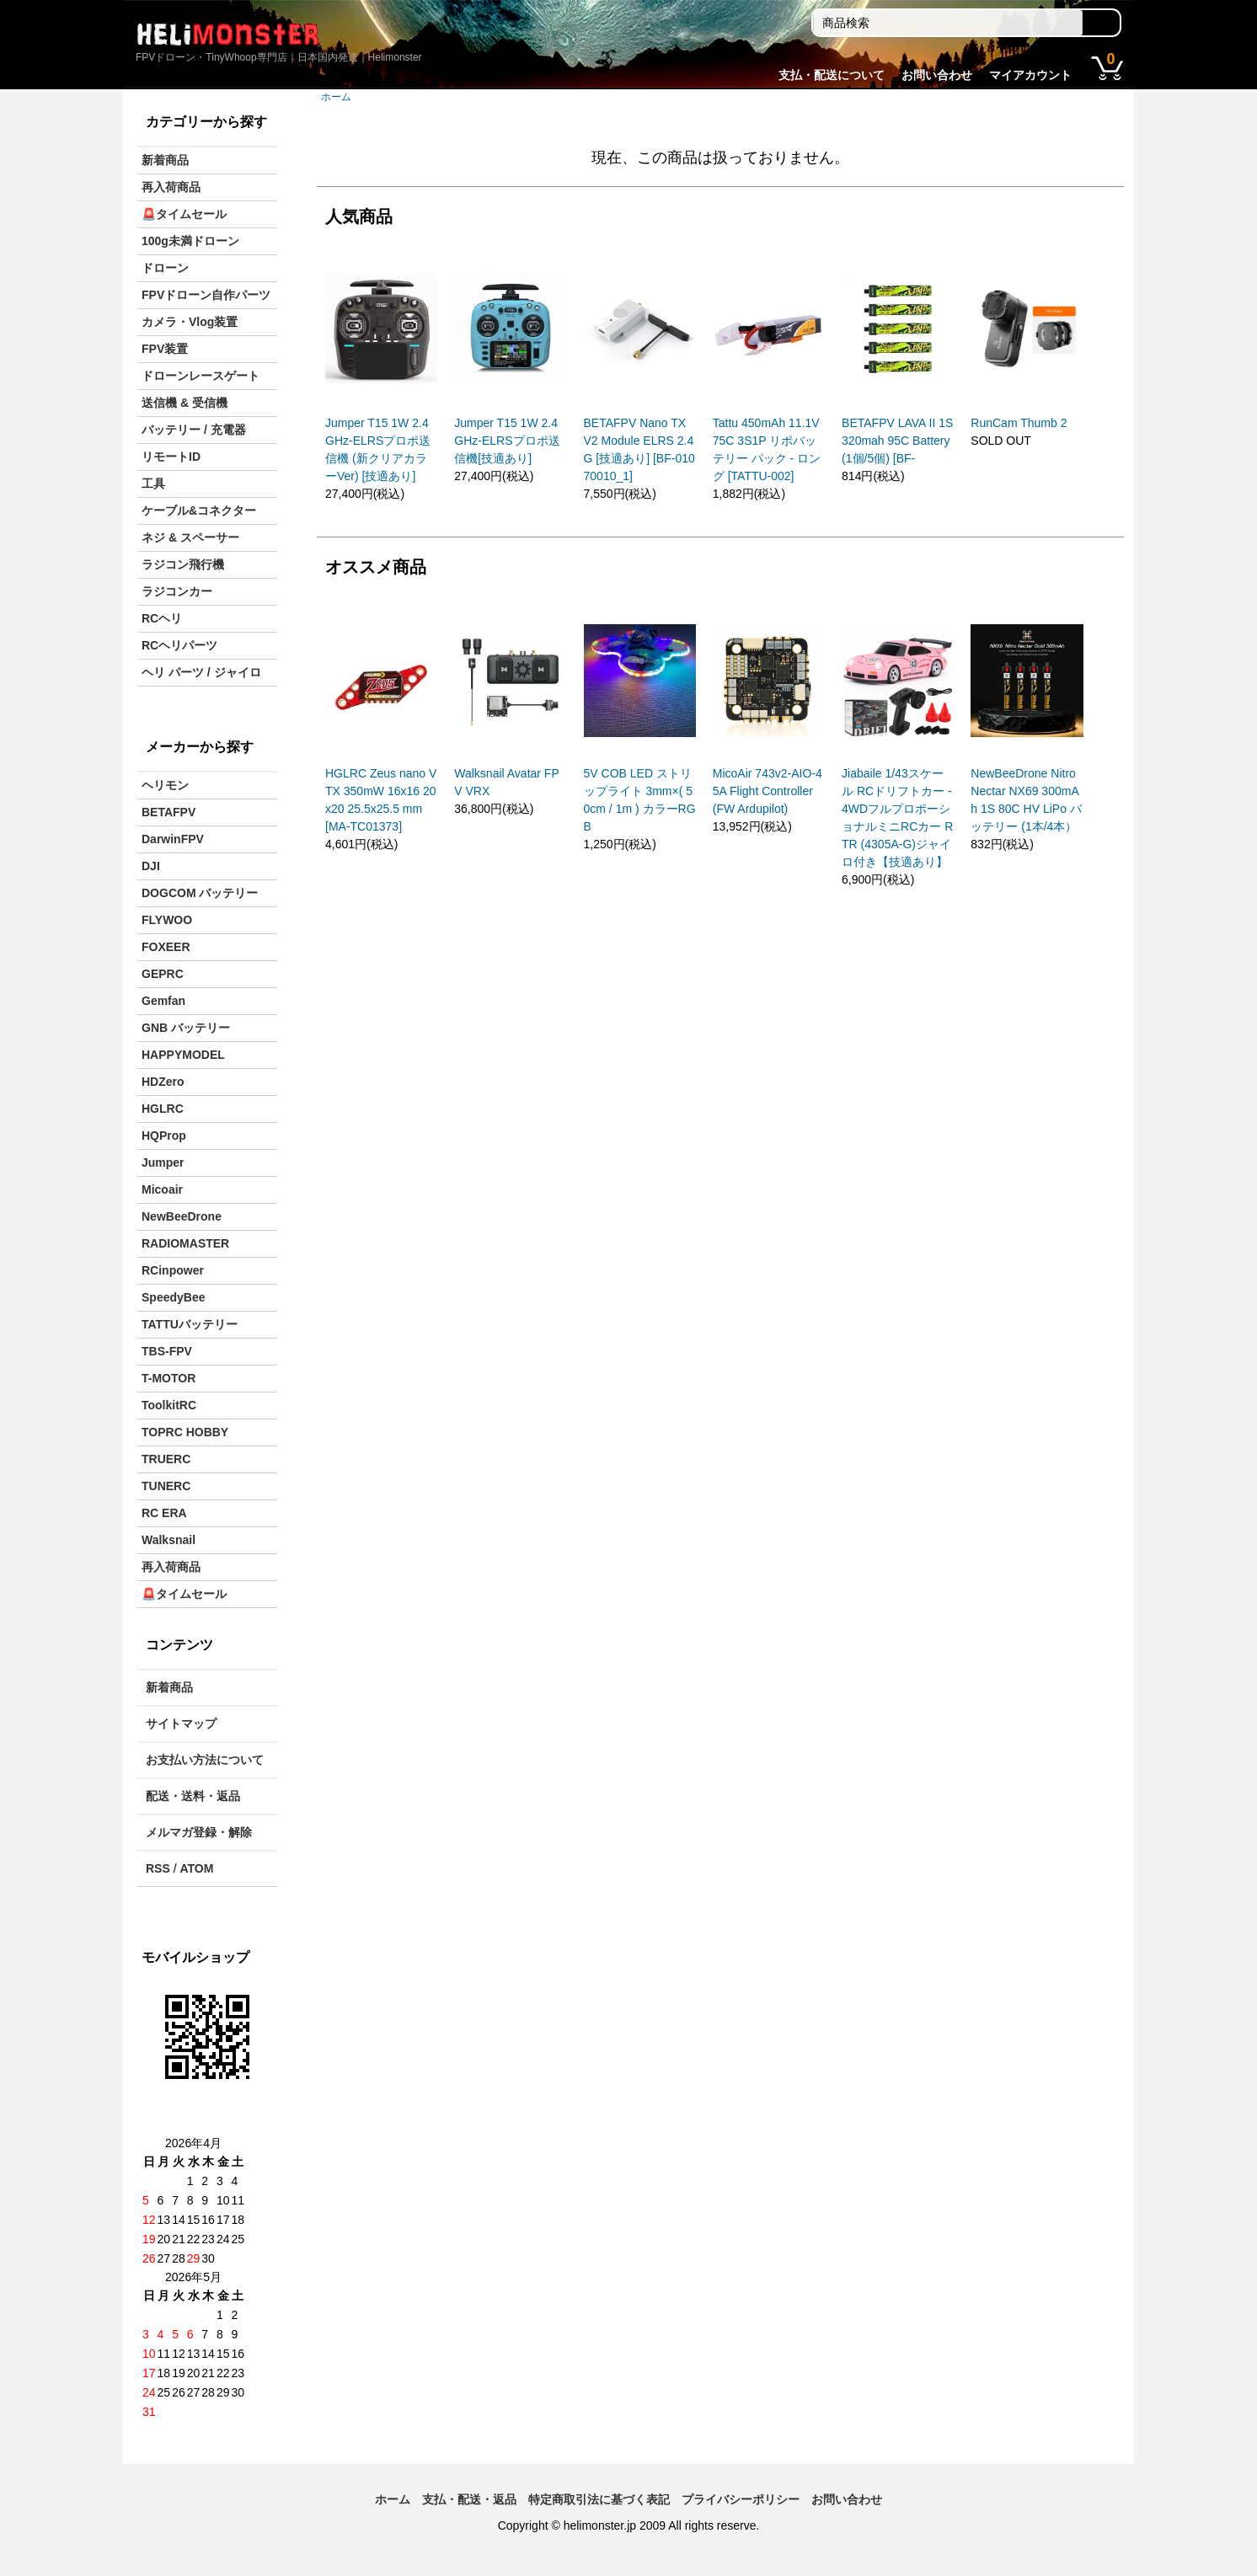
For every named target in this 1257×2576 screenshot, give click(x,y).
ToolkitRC (169, 1405)
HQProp (164, 1135)
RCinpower (173, 1270)
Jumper (163, 1162)
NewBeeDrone (182, 1216)
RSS (158, 1868)
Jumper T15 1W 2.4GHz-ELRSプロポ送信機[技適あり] (506, 440)
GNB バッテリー (186, 1027)
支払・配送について (831, 75)
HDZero (163, 1081)
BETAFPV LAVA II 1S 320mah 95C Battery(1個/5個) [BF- (897, 440)
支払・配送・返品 (469, 2499)
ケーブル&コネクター (199, 510)
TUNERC (166, 1486)
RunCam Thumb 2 (1019, 423)
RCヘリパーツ (179, 645)
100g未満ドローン (190, 241)
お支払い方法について (205, 1759)
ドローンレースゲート (200, 375)
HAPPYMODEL (183, 1054)
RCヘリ (162, 618)
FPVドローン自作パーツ (206, 295)
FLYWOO (167, 920)
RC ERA (164, 1513)
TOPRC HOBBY (185, 1432)
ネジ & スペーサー (190, 537)
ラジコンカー (177, 591)
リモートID (171, 456)
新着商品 (165, 160)
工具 (153, 483)
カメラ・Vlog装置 (190, 322)
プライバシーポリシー (741, 2499)
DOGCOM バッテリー (200, 893)
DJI (151, 866)
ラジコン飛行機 (183, 564)
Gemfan (163, 1000)
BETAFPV (168, 812)
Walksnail (168, 1540)
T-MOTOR (168, 1378)
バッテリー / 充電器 (194, 429)
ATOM (196, 1868)
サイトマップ (181, 1723)
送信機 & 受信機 (184, 402)
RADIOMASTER (185, 1243)
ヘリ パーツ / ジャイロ (201, 672)
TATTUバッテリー (190, 1324)
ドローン (165, 268)
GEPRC (163, 974)
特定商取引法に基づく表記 (599, 2499)
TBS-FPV (167, 1351)
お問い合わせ (936, 75)
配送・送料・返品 (193, 1796)
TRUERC (166, 1459)
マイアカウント (1030, 75)
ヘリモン (165, 785)
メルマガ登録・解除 (199, 1832)
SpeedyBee (173, 1297)
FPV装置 (165, 348)
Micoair (162, 1189)
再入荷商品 (171, 187)
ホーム (336, 97)
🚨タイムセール (184, 214)
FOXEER (166, 947)
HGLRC (163, 1108)
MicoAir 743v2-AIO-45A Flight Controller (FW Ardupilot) (767, 791)
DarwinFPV (173, 839)
